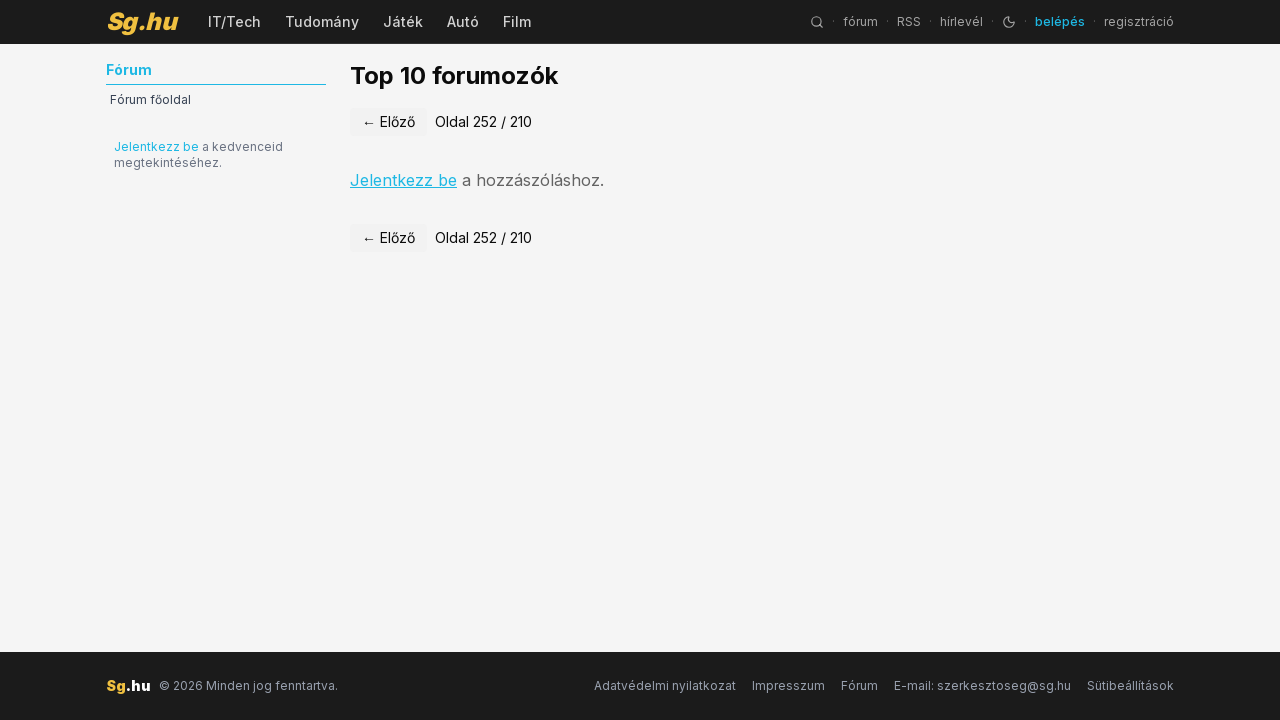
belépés (1060, 21)
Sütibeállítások (1130, 685)
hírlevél (961, 21)
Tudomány (322, 21)
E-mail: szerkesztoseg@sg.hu (982, 685)
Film (517, 21)
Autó (463, 21)
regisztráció (1139, 21)
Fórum (859, 685)
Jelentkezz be (156, 146)
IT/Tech (234, 21)
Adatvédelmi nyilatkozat (665, 685)
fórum (860, 21)
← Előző (388, 121)
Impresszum (788, 685)
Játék (403, 21)
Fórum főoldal (150, 99)
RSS (909, 21)
